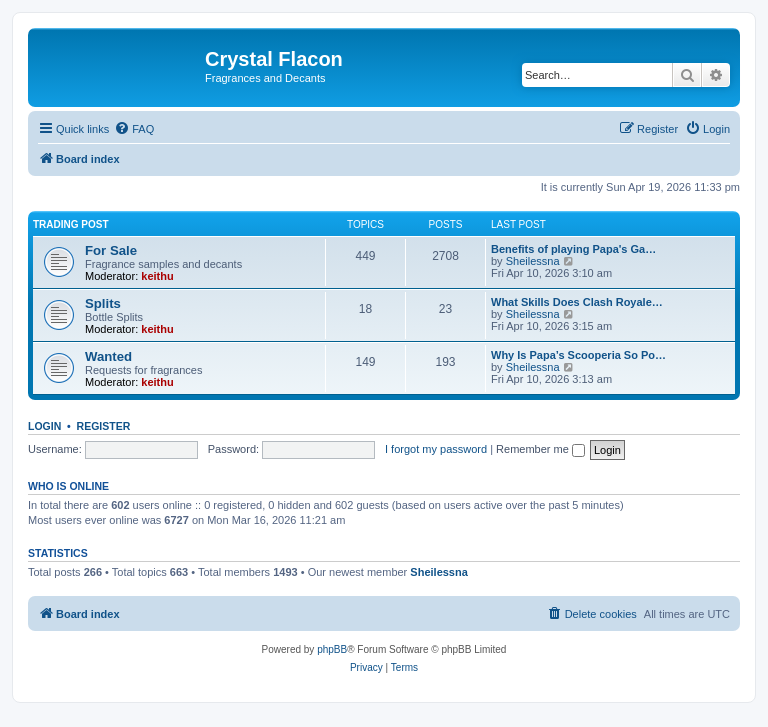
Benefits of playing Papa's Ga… (573, 249)
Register (104, 426)
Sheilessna (533, 261)
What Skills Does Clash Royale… (577, 302)
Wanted (108, 356)
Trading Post (71, 224)
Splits (103, 303)
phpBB (332, 649)
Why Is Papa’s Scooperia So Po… (578, 355)
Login (44, 426)
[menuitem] (134, 129)
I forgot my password (436, 449)
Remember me (540, 449)
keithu (157, 276)
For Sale (111, 250)
